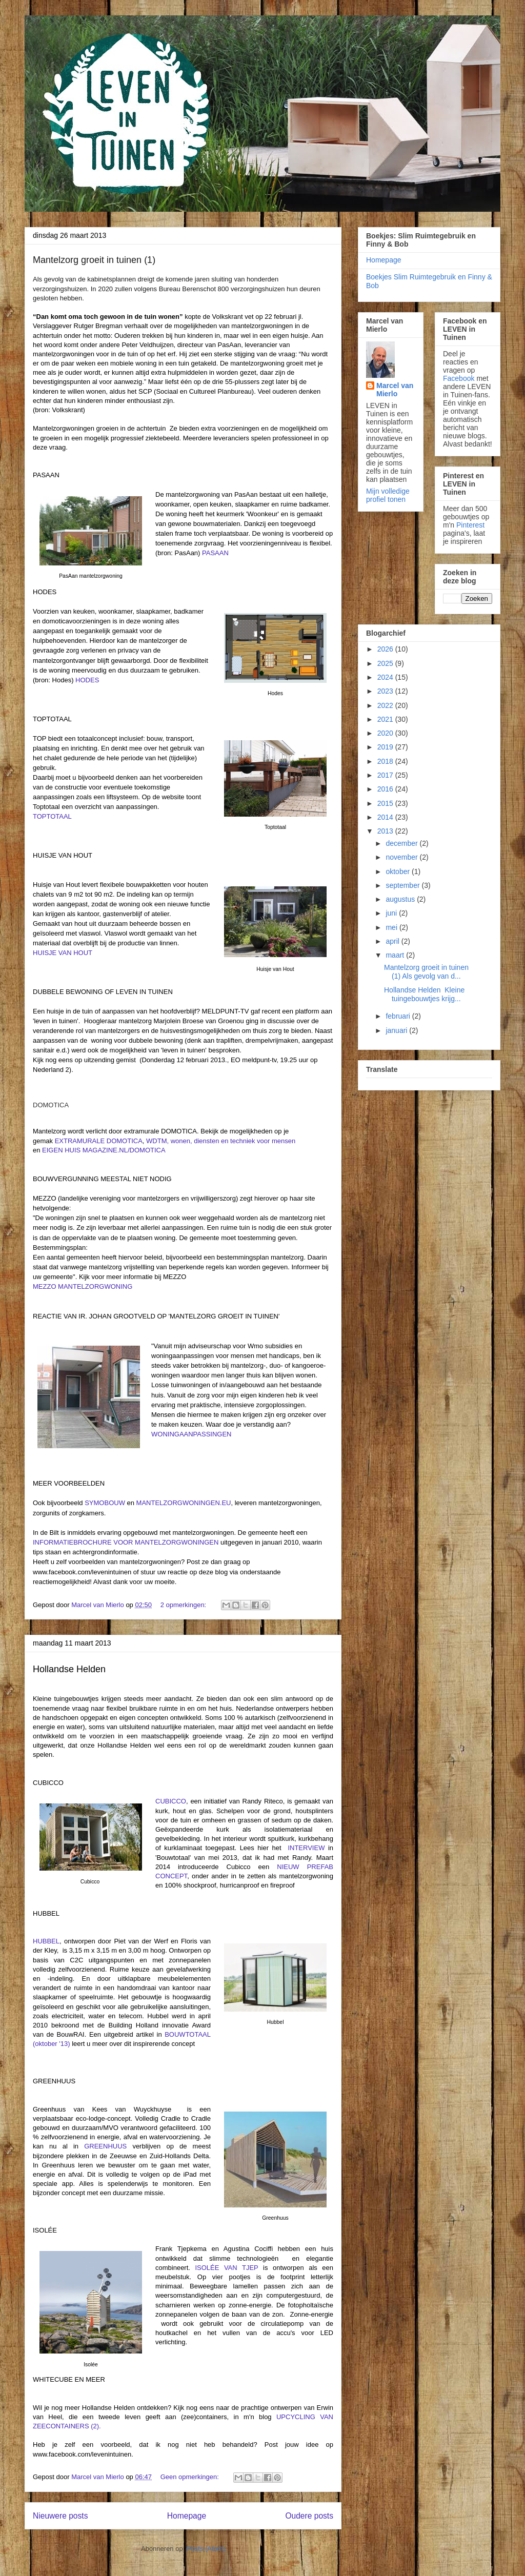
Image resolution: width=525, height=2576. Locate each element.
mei (392, 927)
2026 (386, 649)
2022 (386, 705)
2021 (386, 719)
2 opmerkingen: (184, 1605)
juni (392, 913)
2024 (386, 677)
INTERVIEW (306, 1848)
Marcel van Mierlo (394, 389)
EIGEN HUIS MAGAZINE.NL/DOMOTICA (104, 1150)
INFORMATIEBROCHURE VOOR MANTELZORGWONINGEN (125, 1542)
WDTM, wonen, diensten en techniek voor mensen (220, 1141)
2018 (386, 761)
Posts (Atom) (206, 2548)
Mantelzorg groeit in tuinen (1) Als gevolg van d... (426, 971)
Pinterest (470, 525)
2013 (386, 831)
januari (397, 1030)
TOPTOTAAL (52, 816)
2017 (386, 775)
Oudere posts (309, 2515)
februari (399, 1016)
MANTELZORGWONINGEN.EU (183, 1503)
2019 (386, 747)
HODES (87, 680)
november (402, 857)
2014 (386, 817)
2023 (386, 691)
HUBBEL (46, 1941)
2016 (386, 789)
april (393, 941)
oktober (399, 871)
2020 (386, 733)
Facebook (458, 378)
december (402, 843)
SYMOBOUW (105, 1503)
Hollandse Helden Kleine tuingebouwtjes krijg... (424, 994)
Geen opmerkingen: (190, 2477)
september (403, 885)
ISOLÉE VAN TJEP (226, 2267)
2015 (386, 803)
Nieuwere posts (60, 2515)
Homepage (186, 2515)
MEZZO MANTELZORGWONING (82, 1286)
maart (396, 955)
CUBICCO (170, 1801)
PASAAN (215, 553)
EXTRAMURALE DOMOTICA (99, 1141)
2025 (386, 663)
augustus (401, 899)
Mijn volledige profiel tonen (388, 495)
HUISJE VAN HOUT (62, 953)
